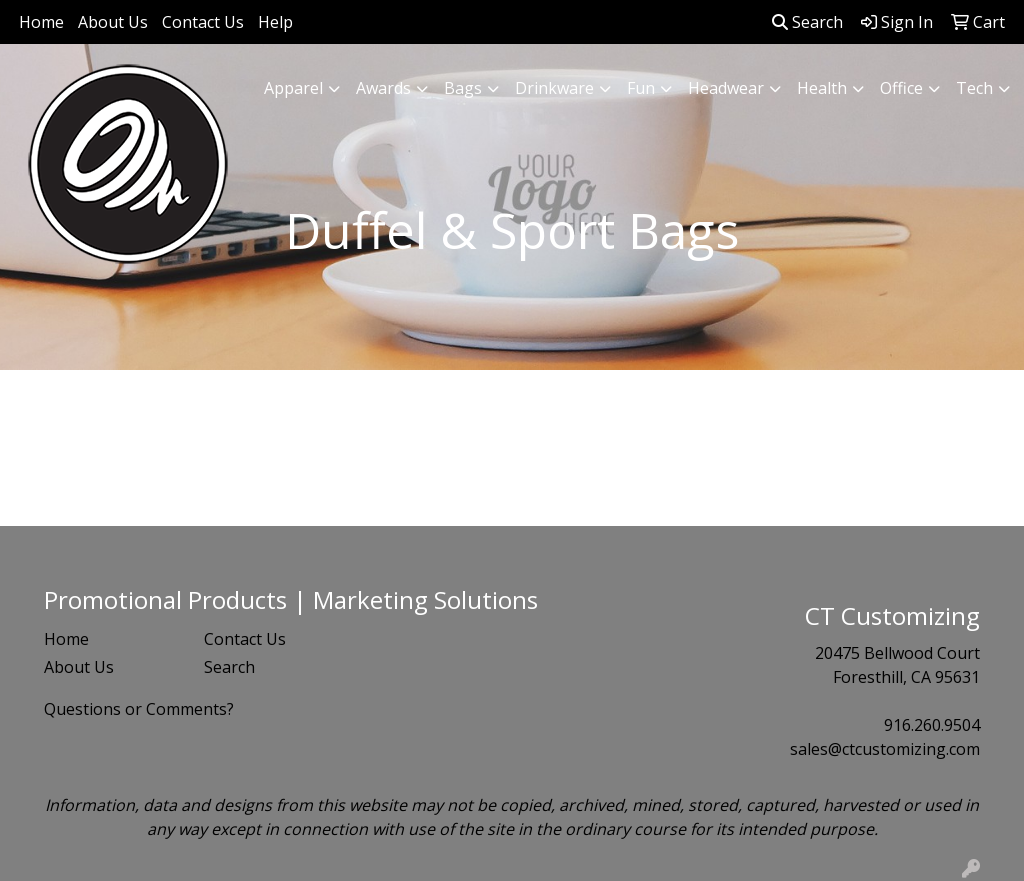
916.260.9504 (932, 725)
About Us (113, 22)
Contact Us (203, 22)
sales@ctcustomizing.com (885, 749)
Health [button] (822, 88)
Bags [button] (463, 88)
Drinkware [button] (554, 88)
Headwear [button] (726, 88)
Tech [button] (974, 88)
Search (807, 22)
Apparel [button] (293, 88)
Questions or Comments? (139, 709)
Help (275, 22)
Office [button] (901, 88)
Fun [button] (641, 88)
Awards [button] (383, 88)
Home (41, 22)
